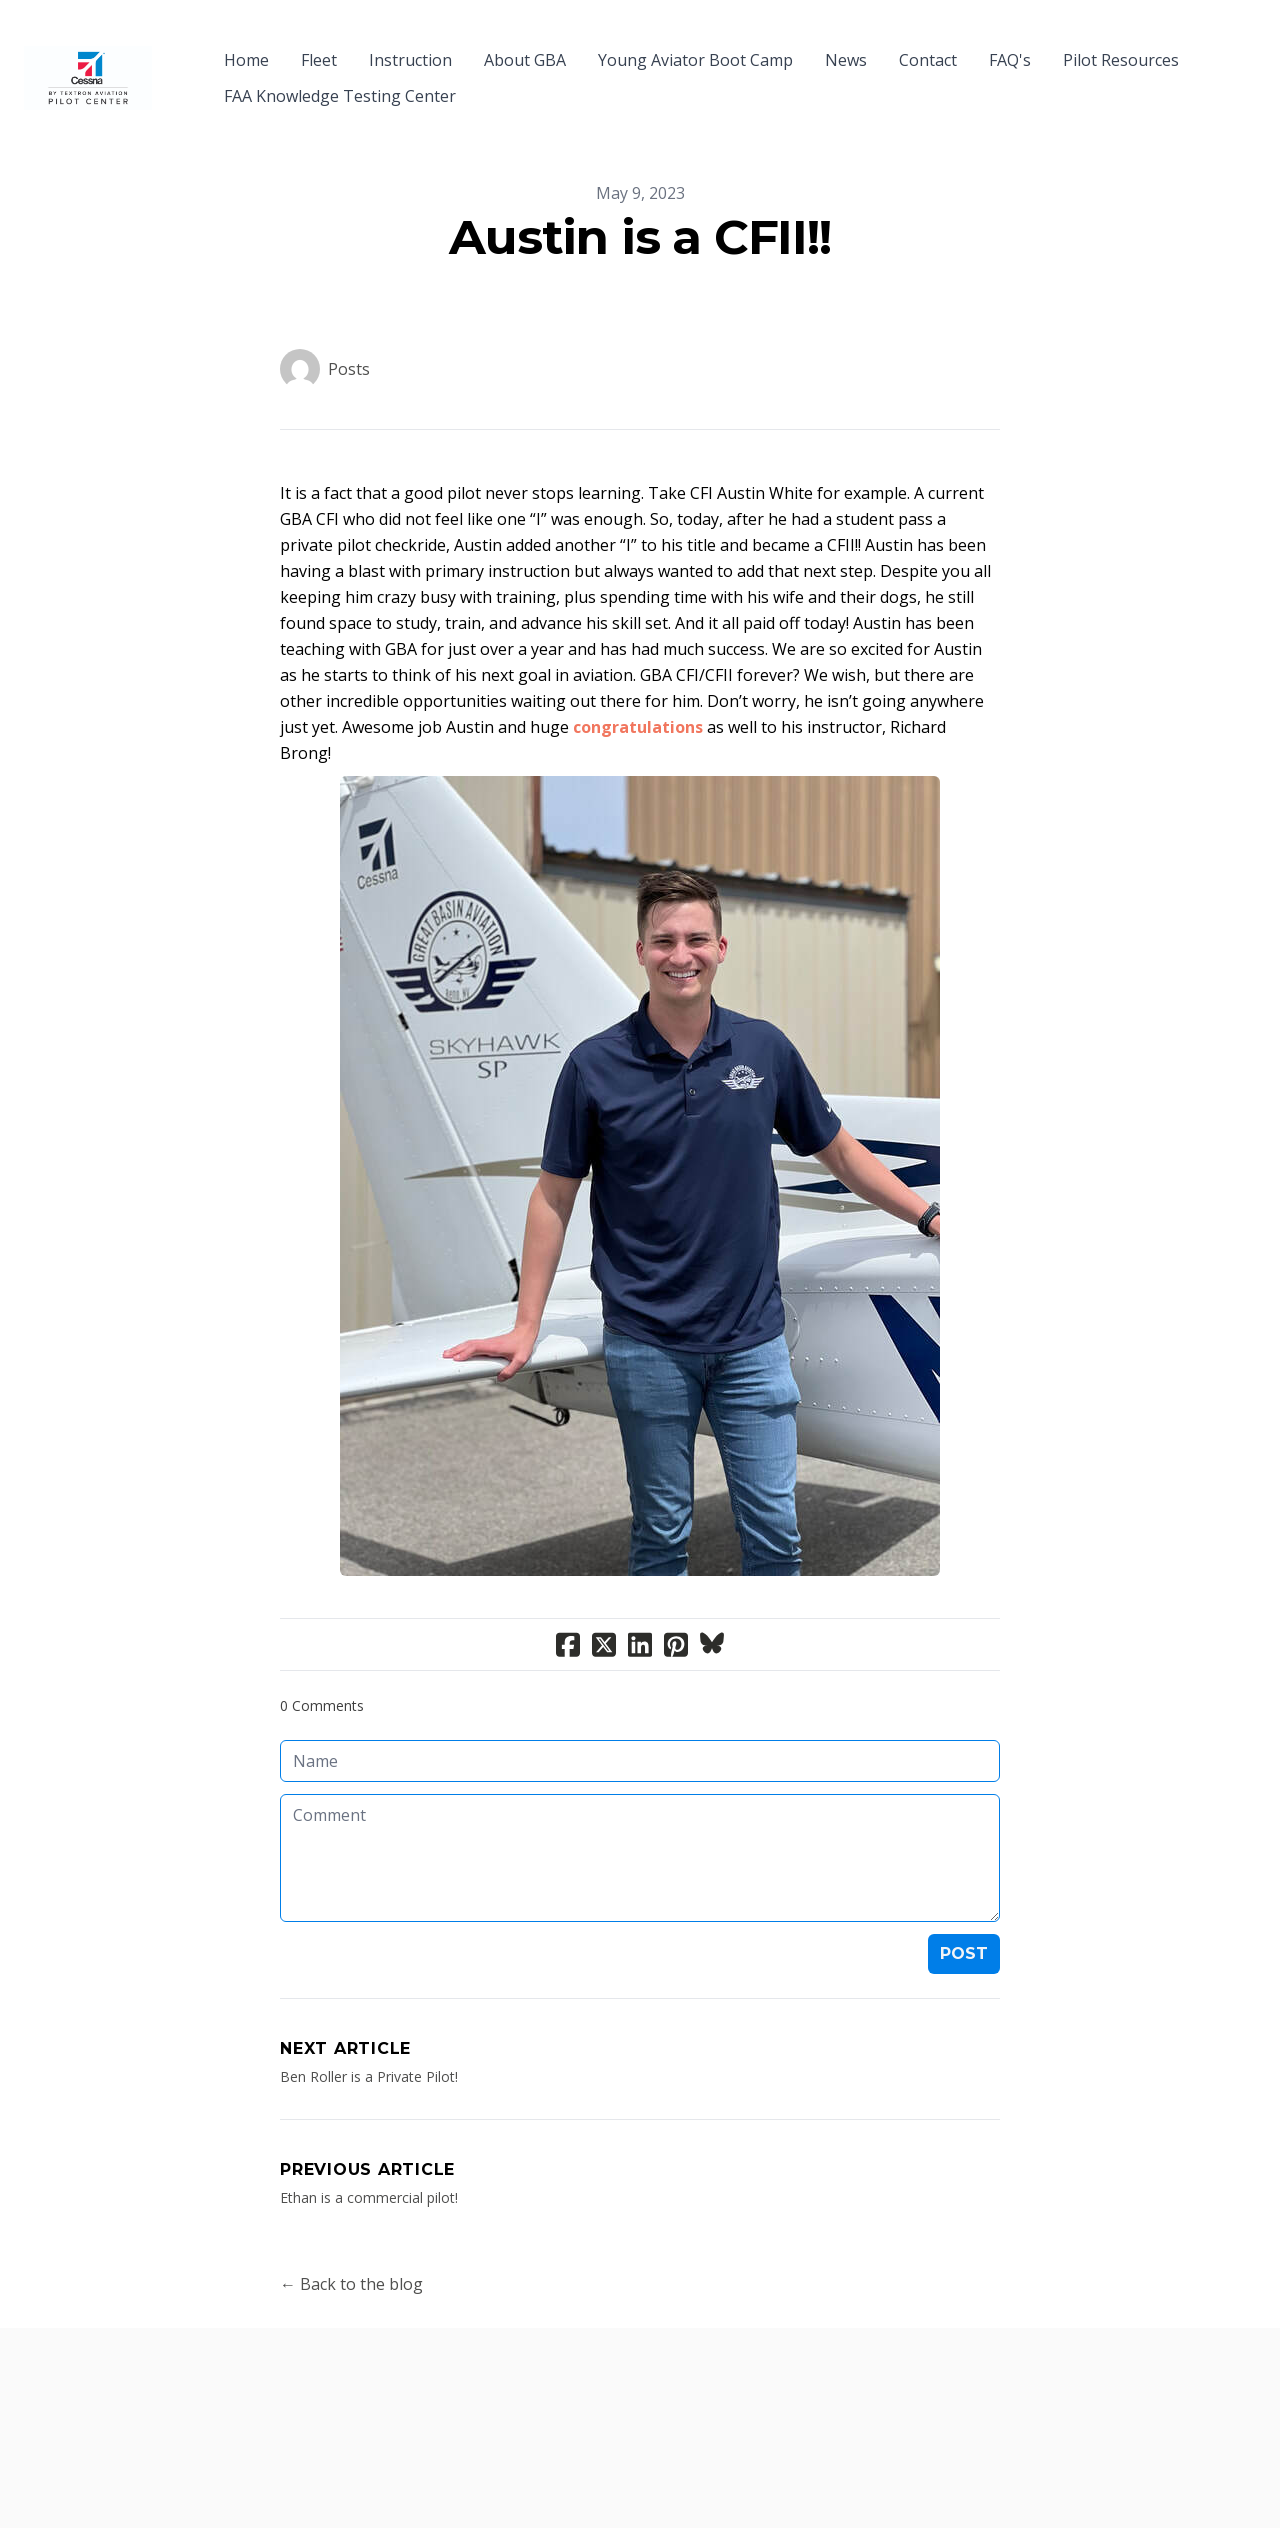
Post (964, 1917)
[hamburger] (176, 48)
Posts (349, 333)
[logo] (88, 60)
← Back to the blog (351, 2248)
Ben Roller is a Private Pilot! (369, 2040)
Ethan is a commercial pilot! (369, 2161)
